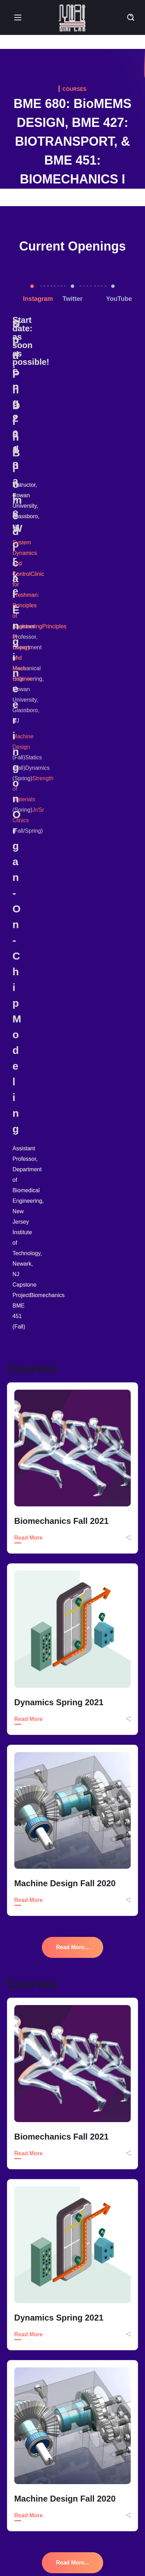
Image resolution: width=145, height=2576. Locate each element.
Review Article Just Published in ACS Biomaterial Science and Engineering (81, 2521)
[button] (131, 17)
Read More (28, 770)
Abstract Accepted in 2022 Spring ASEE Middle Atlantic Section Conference (79, 2484)
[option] (73, 450)
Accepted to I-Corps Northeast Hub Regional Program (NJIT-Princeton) (76, 2448)
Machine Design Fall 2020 (65, 1116)
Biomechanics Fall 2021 (61, 753)
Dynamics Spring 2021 (59, 934)
